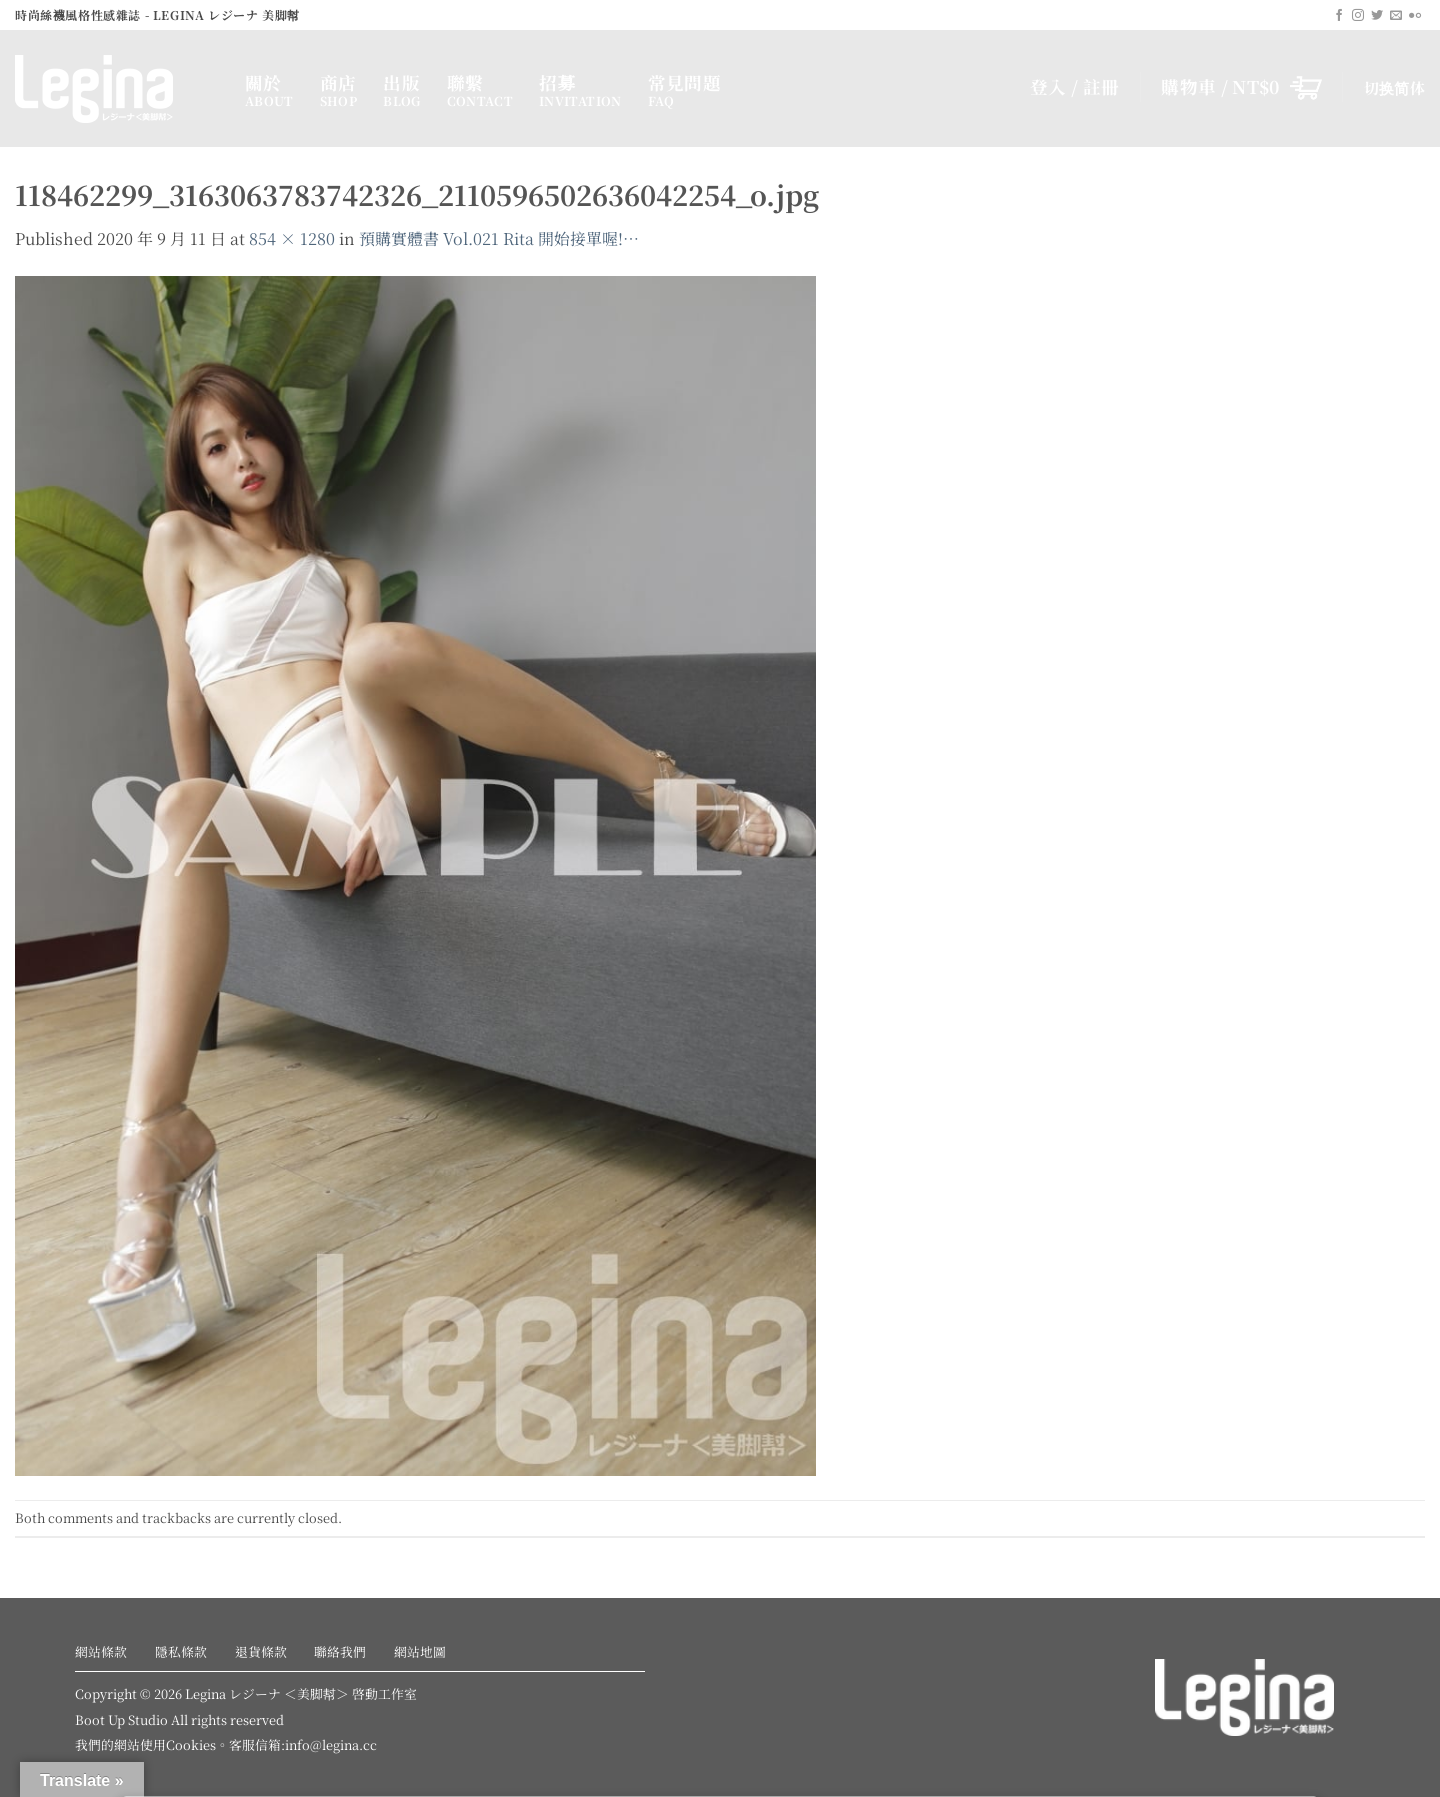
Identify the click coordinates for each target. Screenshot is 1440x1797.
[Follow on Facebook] (1339, 16)
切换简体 (1394, 87)
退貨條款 (261, 1651)
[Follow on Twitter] (1377, 16)
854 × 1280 (292, 238)
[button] (1241, 87)
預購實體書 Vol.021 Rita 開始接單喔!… (499, 238)
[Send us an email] (1396, 16)
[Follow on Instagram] (1358, 16)
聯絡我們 (340, 1651)
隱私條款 (181, 1651)
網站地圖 (420, 1651)
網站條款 (101, 1651)
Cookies (191, 1744)
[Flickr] (1415, 16)
